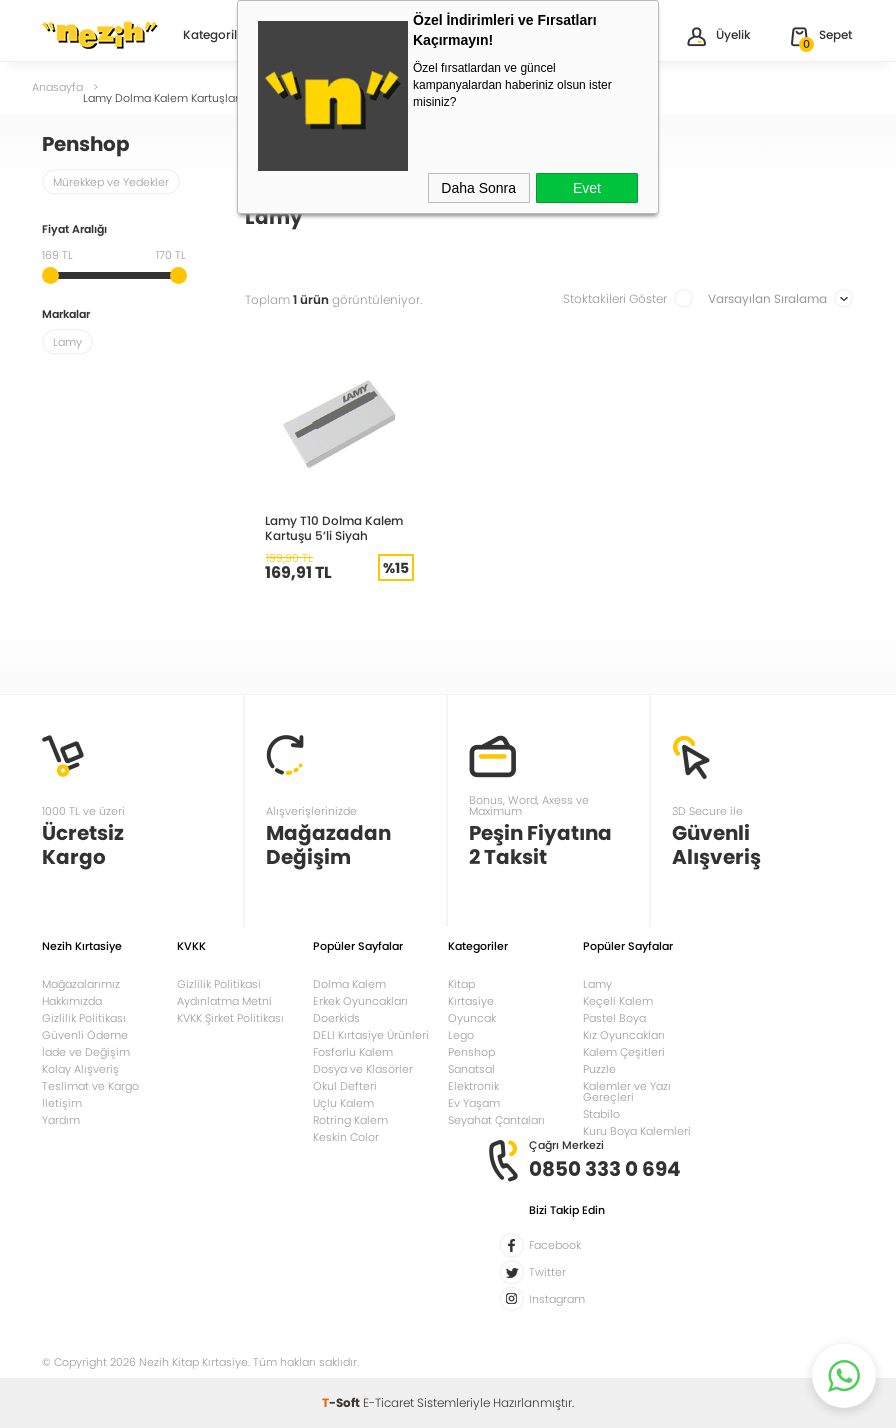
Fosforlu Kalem (353, 1052)
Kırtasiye (471, 1001)
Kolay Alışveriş (80, 1069)
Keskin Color (346, 1137)
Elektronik (473, 1086)
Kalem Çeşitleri (624, 1052)
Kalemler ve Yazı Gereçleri (627, 1091)
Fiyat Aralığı (74, 230)
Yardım (61, 1120)
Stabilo (601, 1114)
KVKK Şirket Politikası (230, 1018)
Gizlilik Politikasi (219, 984)
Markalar (66, 315)
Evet (587, 188)
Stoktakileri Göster (628, 298)
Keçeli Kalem (618, 1001)
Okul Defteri (345, 1086)
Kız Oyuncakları (624, 1035)
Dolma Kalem (349, 984)
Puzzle (599, 1069)
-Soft (342, 1402)
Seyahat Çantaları (496, 1120)
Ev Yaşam (474, 1103)
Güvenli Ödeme (85, 1035)
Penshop (471, 1052)
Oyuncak (472, 1018)
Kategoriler (216, 36)
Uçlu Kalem (343, 1103)
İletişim (62, 1103)
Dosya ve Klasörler (363, 1069)
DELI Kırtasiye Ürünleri (371, 1035)
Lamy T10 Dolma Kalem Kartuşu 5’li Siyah (334, 528)
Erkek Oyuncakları (360, 1001)
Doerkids (336, 1018)
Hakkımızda (72, 1001)
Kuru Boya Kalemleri (637, 1131)
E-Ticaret (388, 1402)
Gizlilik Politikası (84, 1018)
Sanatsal (471, 1069)
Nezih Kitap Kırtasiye (100, 35)
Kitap (461, 984)
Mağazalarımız (81, 984)
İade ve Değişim (86, 1052)
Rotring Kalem (350, 1120)
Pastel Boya (614, 1018)
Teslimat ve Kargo (90, 1086)
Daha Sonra (478, 188)
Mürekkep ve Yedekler (111, 182)
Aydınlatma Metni (224, 1001)
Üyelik (717, 36)
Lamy (597, 984)
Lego (461, 1035)
